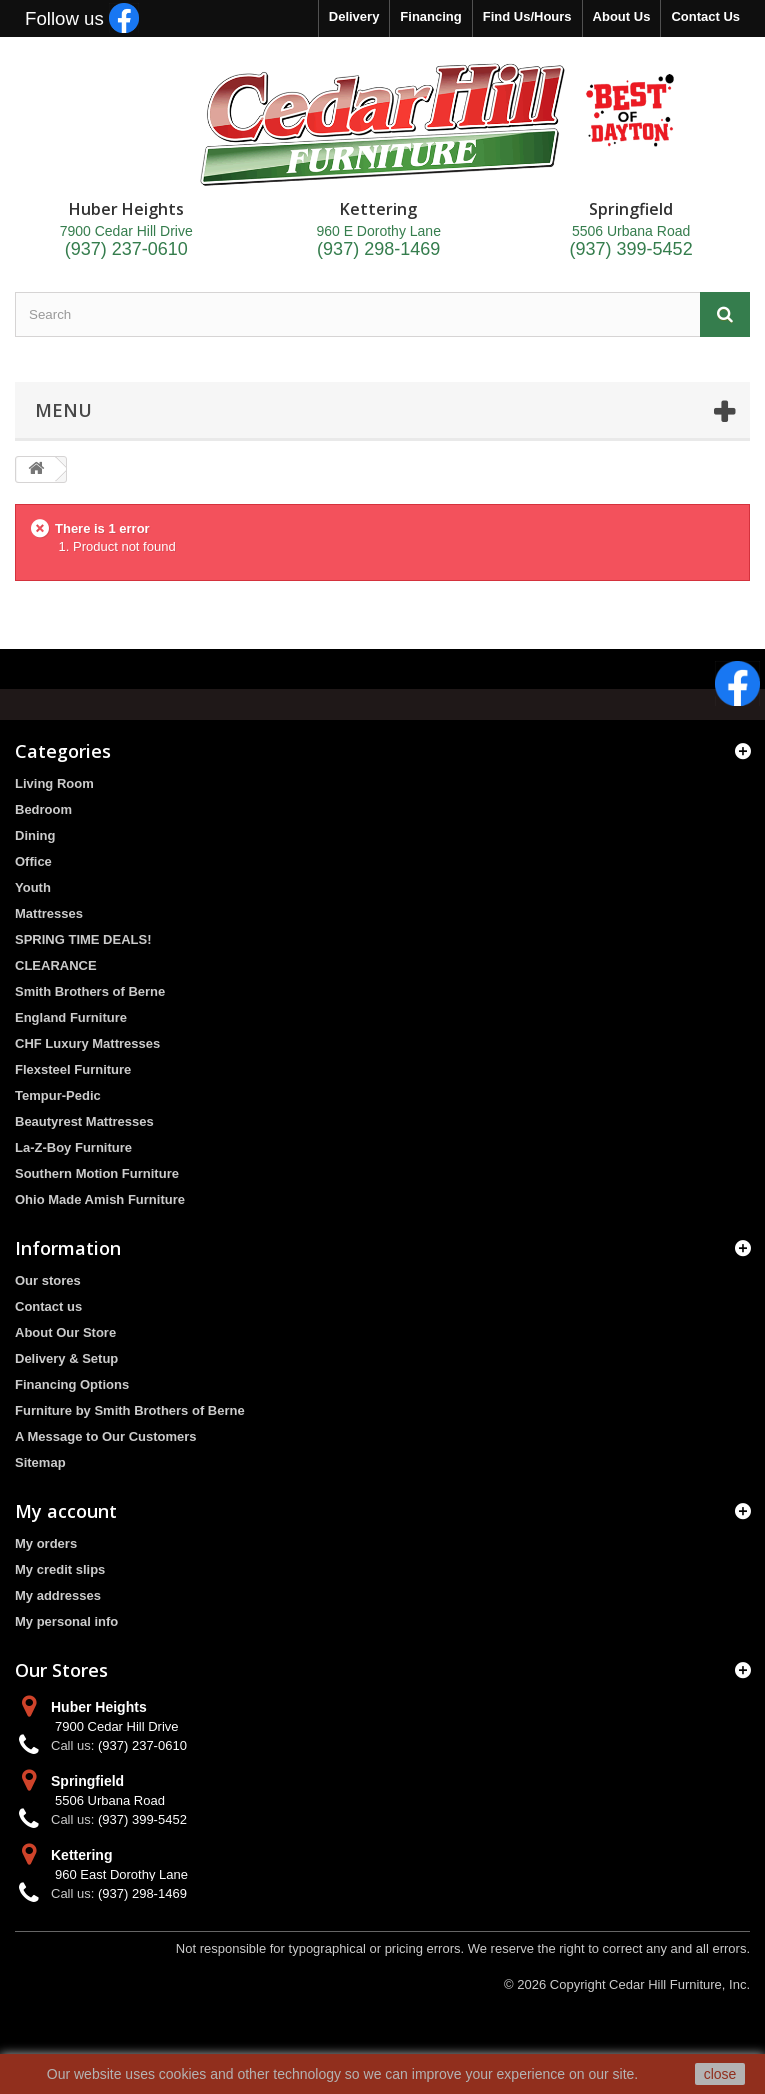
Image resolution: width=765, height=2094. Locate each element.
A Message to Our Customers (106, 1436)
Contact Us (705, 16)
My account (66, 1511)
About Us (622, 16)
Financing (430, 16)
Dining (35, 835)
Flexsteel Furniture (73, 1069)
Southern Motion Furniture (97, 1173)
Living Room (54, 783)
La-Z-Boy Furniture (73, 1147)
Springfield (87, 1781)
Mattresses (49, 913)
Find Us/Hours (527, 16)
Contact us (48, 1306)
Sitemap (40, 1462)
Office (33, 861)
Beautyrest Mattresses (84, 1121)
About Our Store (65, 1332)
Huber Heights (99, 1707)
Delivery (354, 16)
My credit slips (60, 1569)
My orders (46, 1543)
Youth (33, 887)
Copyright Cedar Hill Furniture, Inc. (650, 1984)
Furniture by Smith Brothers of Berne (130, 1410)
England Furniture (71, 1017)
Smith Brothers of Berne (90, 991)
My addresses (58, 1595)
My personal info (66, 1621)
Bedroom (43, 809)
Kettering (81, 1855)
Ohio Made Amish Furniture (100, 1199)
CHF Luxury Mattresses (87, 1043)
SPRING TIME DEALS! (83, 939)
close (720, 2074)
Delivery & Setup (66, 1358)
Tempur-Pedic (58, 1095)
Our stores (48, 1280)
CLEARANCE (56, 965)
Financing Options (72, 1384)
